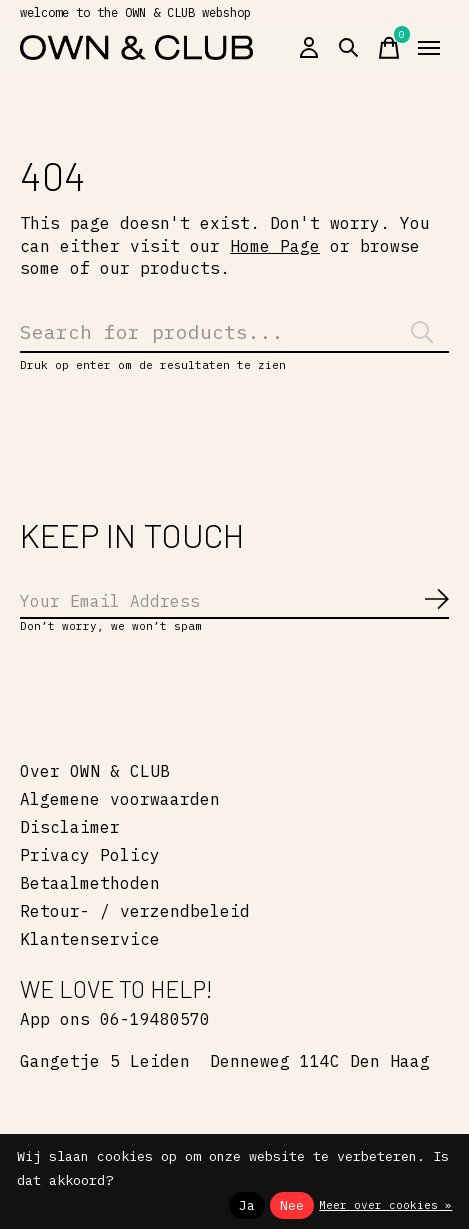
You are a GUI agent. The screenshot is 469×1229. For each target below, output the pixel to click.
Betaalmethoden (90, 883)
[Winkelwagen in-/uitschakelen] (389, 48)
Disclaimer (70, 827)
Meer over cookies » (385, 1205)
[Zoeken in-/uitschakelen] (349, 48)
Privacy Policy (90, 855)
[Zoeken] (234, 331)
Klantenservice (90, 939)
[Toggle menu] (429, 48)
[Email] (234, 602)
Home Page (275, 246)
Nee (292, 1205)
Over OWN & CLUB (95, 771)
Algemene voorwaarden (120, 799)
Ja (247, 1205)
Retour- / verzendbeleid (135, 911)
